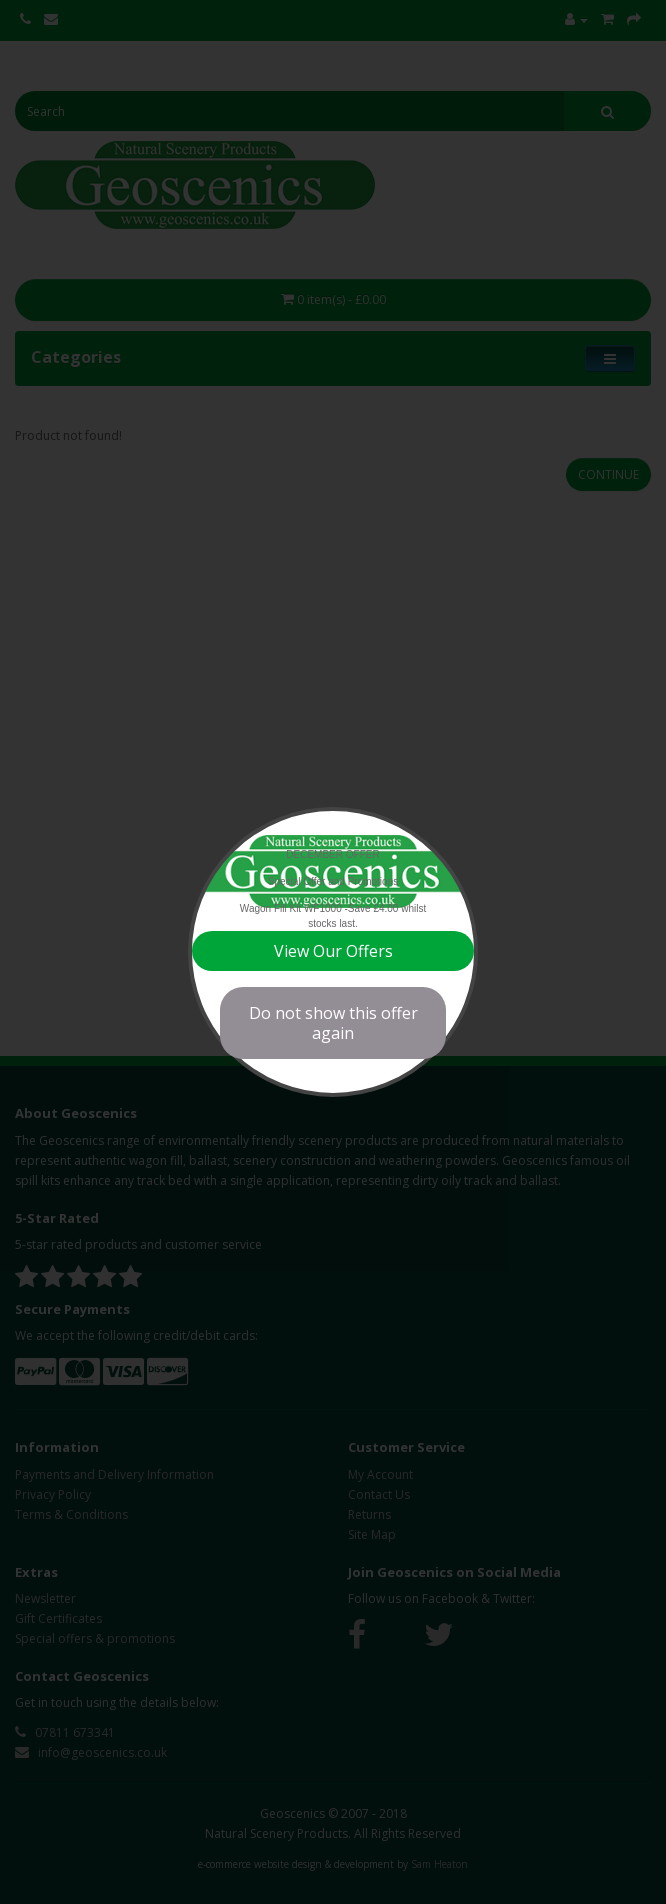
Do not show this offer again (333, 1023)
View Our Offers (333, 951)
